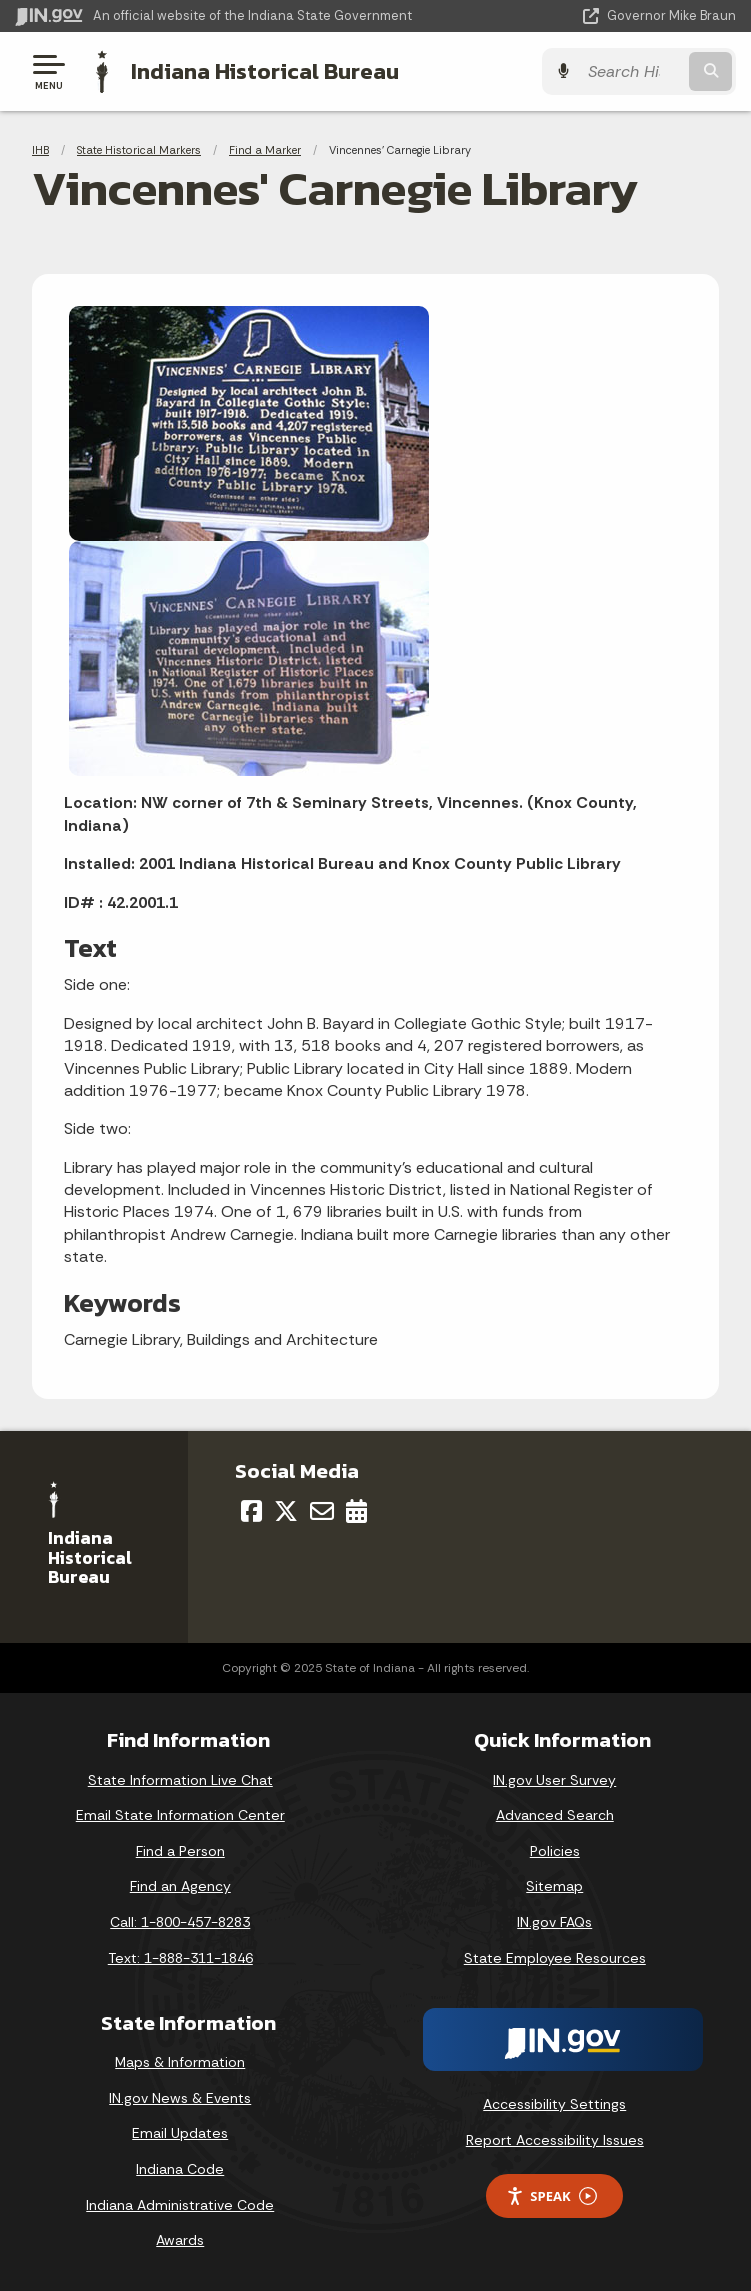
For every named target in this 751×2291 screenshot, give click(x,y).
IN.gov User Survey (554, 1780)
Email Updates (180, 2133)
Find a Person (180, 1851)
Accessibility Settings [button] (554, 2104)
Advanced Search (555, 1815)
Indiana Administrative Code (180, 2205)
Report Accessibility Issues (555, 2140)
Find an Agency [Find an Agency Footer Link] (180, 1886)
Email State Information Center (180, 1815)
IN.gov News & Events (180, 2098)
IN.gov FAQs (554, 1922)
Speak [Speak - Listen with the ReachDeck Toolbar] (551, 2196)
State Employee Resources (555, 1958)
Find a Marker (265, 150)
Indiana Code (180, 2169)
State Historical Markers (139, 150)
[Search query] (632, 71)
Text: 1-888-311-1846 (180, 1958)
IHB (40, 150)
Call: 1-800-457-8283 (180, 1922)
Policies (555, 1851)
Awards (180, 2240)
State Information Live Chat (180, 1780)
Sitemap (554, 1886)
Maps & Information (180, 2062)
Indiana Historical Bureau (265, 71)
